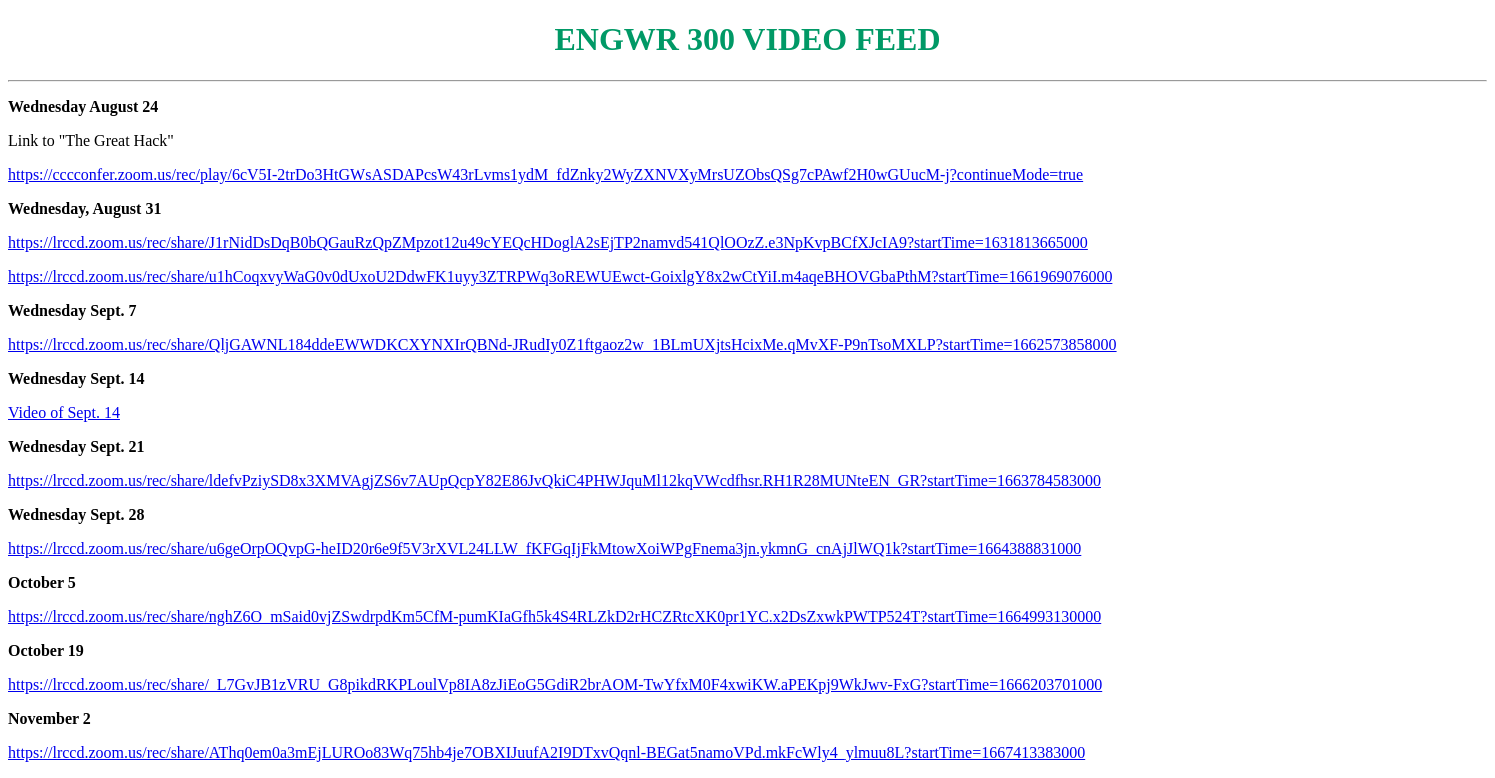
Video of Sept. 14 (64, 412)
